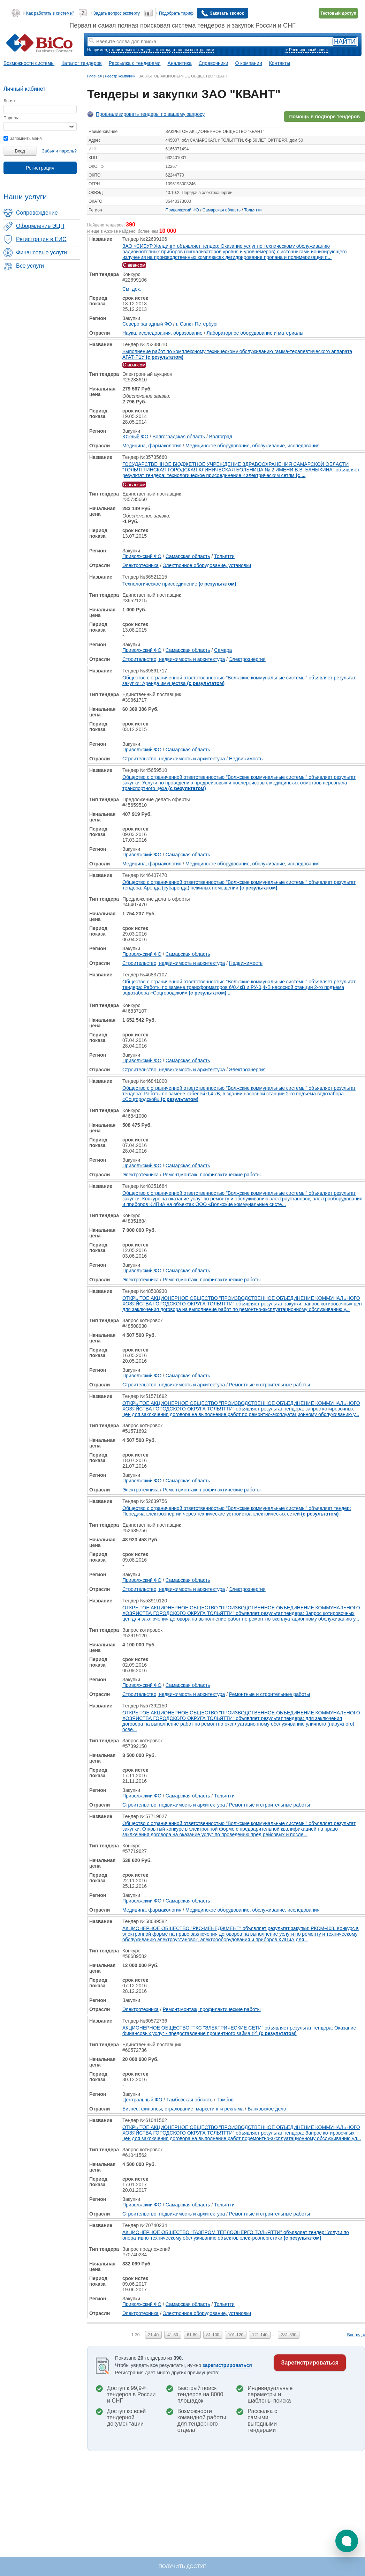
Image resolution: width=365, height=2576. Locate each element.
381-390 (288, 2334)
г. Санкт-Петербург (197, 324)
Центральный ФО (142, 2099)
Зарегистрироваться (310, 2363)
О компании (248, 63)
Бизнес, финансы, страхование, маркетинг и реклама (183, 2109)
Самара (223, 650)
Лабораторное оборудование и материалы (254, 333)
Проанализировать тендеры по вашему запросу (150, 114)
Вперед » (356, 2334)
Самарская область (222, 210)
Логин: (9, 100)
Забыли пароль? (59, 151)
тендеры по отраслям (193, 49)
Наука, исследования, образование (162, 333)
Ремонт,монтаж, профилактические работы (212, 1174)
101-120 (235, 2334)
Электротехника (140, 565)
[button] (346, 2541)
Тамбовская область (189, 2099)
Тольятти (252, 210)
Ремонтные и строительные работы (269, 1384)
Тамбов (225, 2099)
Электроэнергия (247, 659)
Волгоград (220, 436)
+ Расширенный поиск (307, 49)
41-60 (172, 2334)
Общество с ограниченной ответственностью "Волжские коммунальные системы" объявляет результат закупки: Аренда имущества (239, 680)
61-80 (192, 2334)
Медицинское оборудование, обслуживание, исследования (252, 445)
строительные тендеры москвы (139, 49)
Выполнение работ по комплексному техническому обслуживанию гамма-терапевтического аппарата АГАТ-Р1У (237, 354)
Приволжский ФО (182, 210)
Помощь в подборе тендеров (324, 116)
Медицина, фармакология (151, 445)
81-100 (212, 2334)
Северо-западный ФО (147, 324)
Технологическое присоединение (179, 584)
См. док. (131, 289)
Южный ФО (135, 436)
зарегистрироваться (227, 2365)
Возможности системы (28, 63)
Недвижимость (246, 758)
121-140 (259, 2334)
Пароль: (11, 118)
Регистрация (40, 168)
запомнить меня (22, 138)
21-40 (153, 2334)
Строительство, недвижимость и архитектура (173, 659)
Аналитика (179, 63)
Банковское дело (267, 2109)
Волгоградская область (178, 436)
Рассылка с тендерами (135, 63)
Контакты (279, 63)
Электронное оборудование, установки (207, 565)
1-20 (135, 2334)
